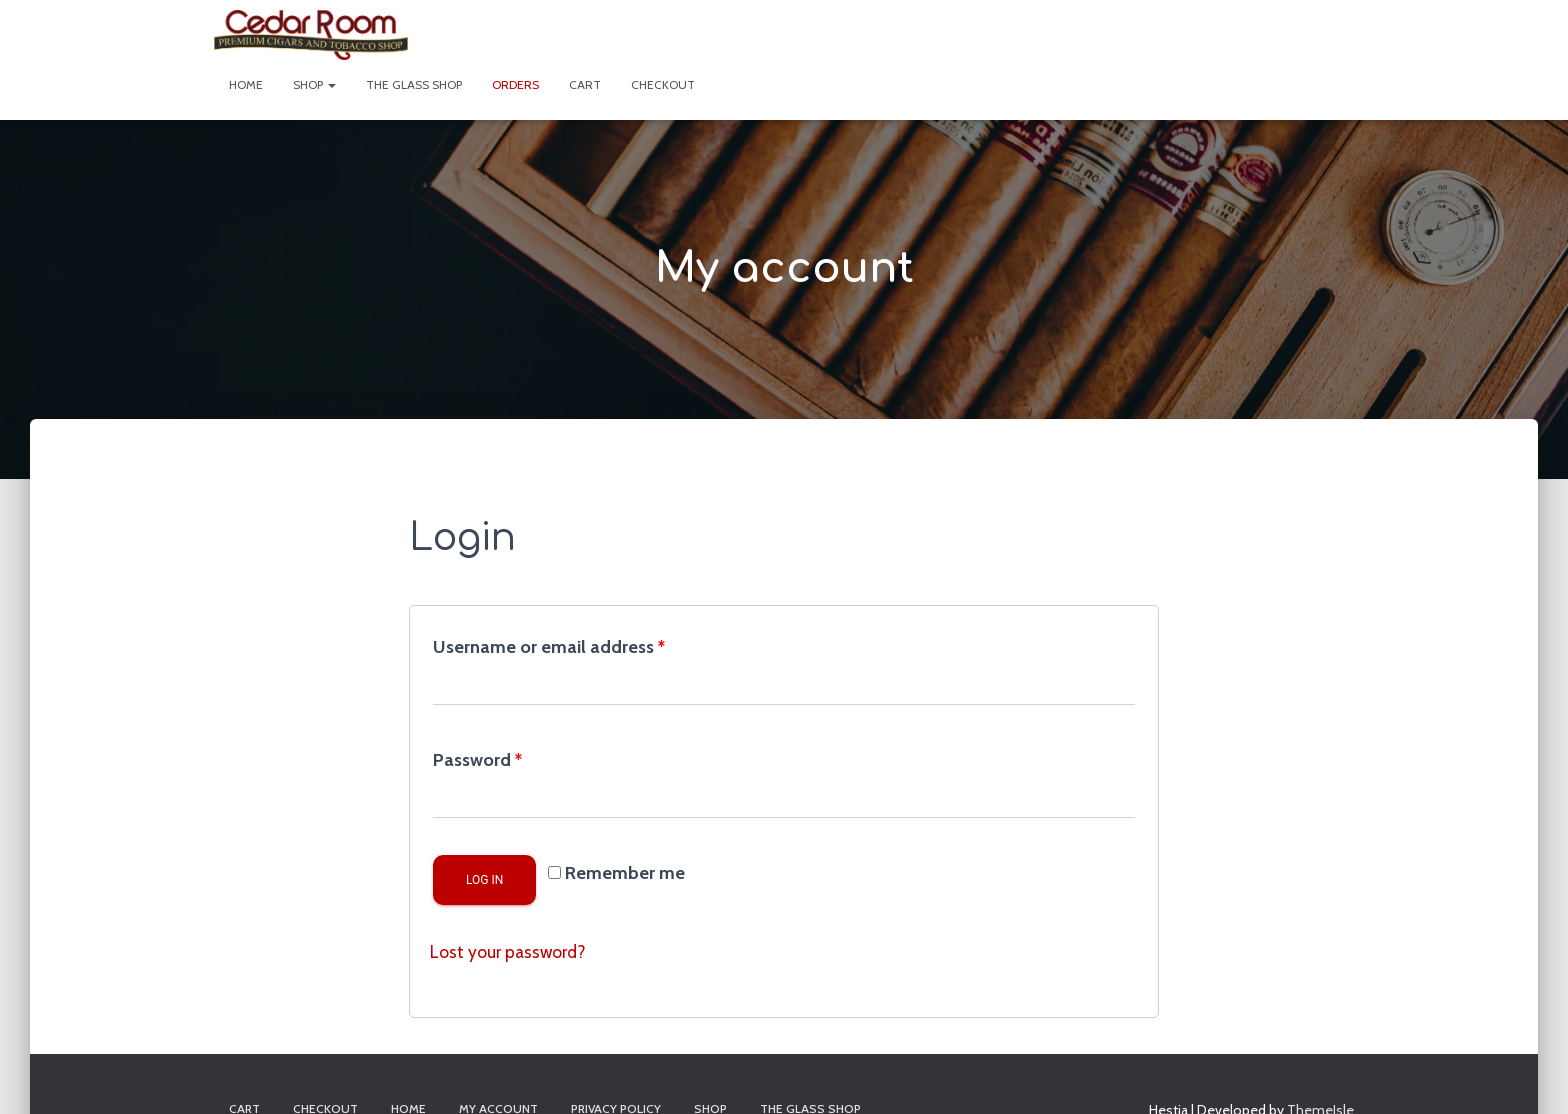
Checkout (663, 84)
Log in (484, 880)
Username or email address (549, 647)
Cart (585, 84)
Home (246, 84)
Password (477, 760)
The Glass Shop (414, 84)
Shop (314, 84)
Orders (515, 84)
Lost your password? (510, 952)
